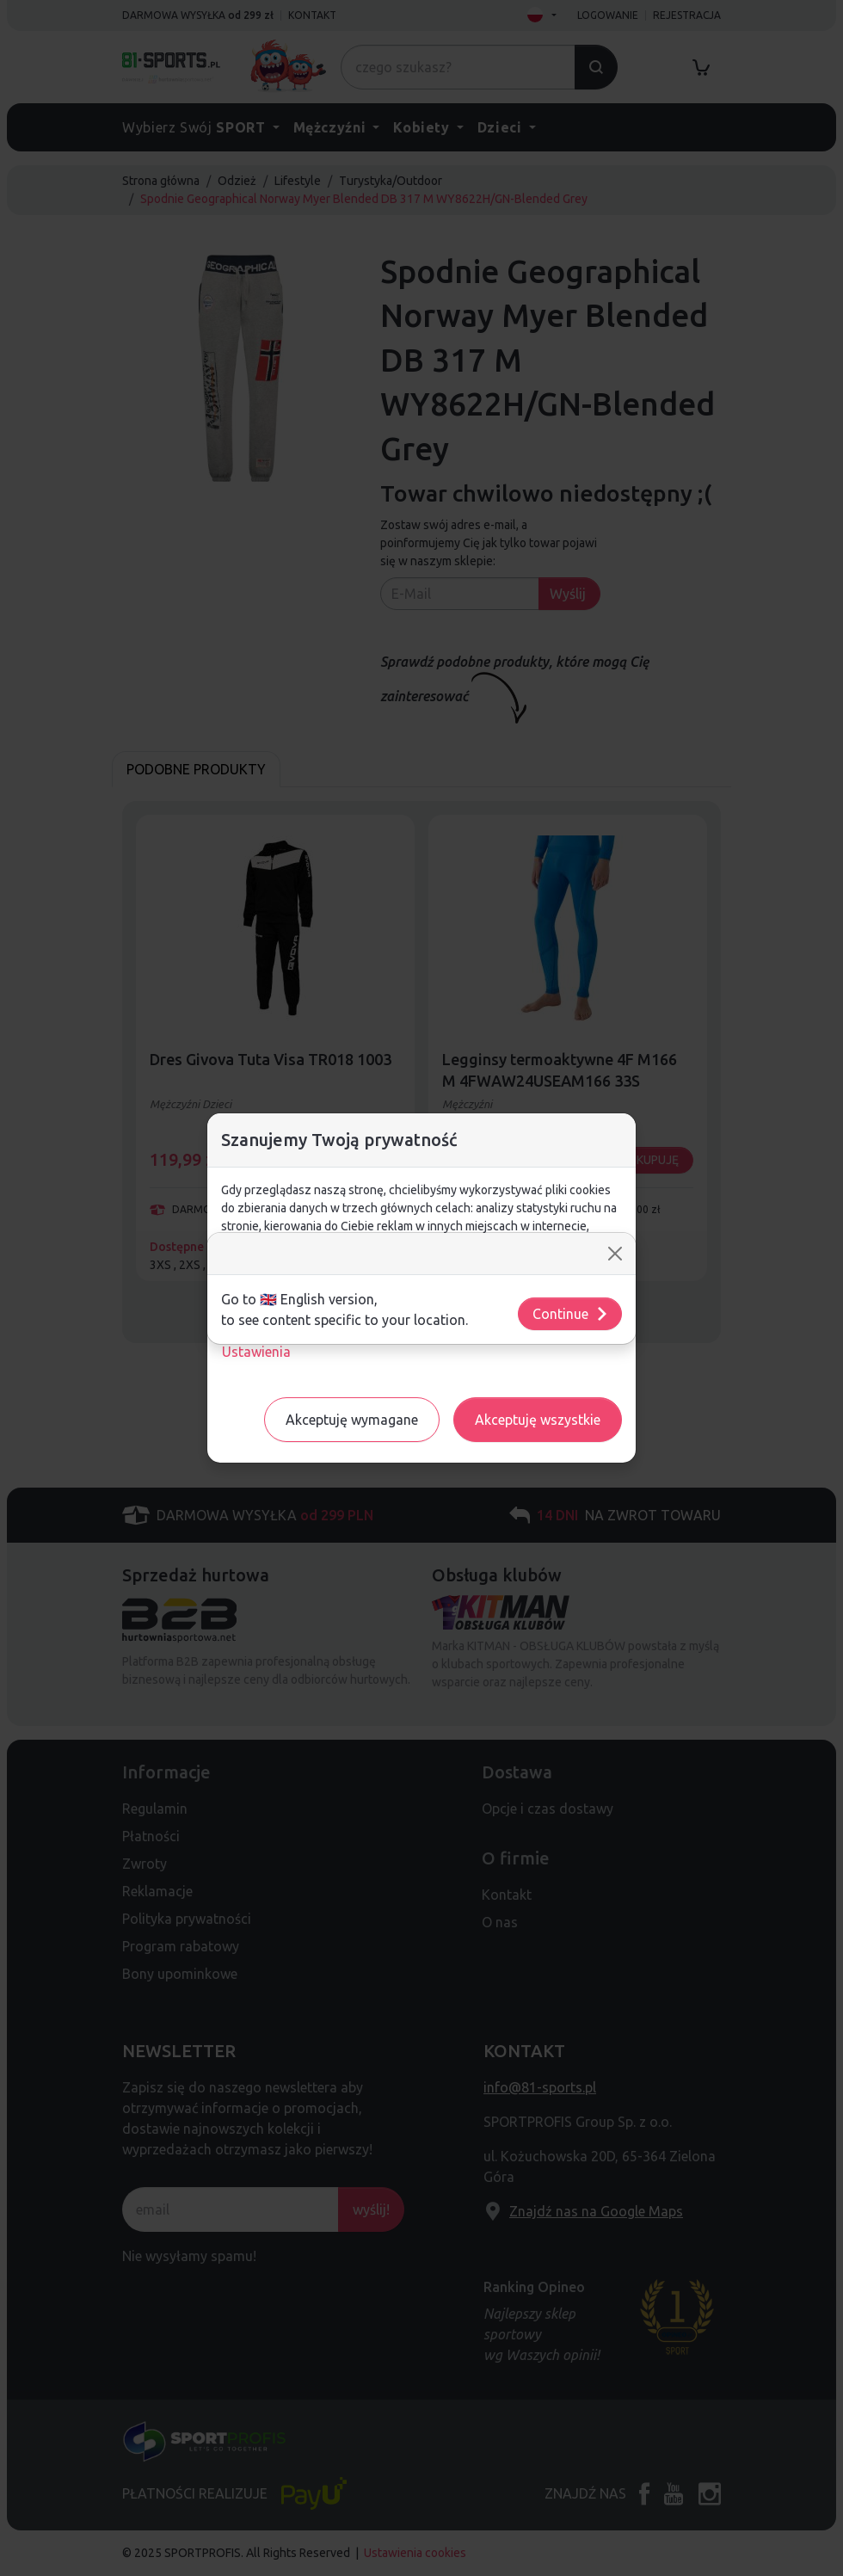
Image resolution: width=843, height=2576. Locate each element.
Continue (570, 1314)
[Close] (615, 1253)
